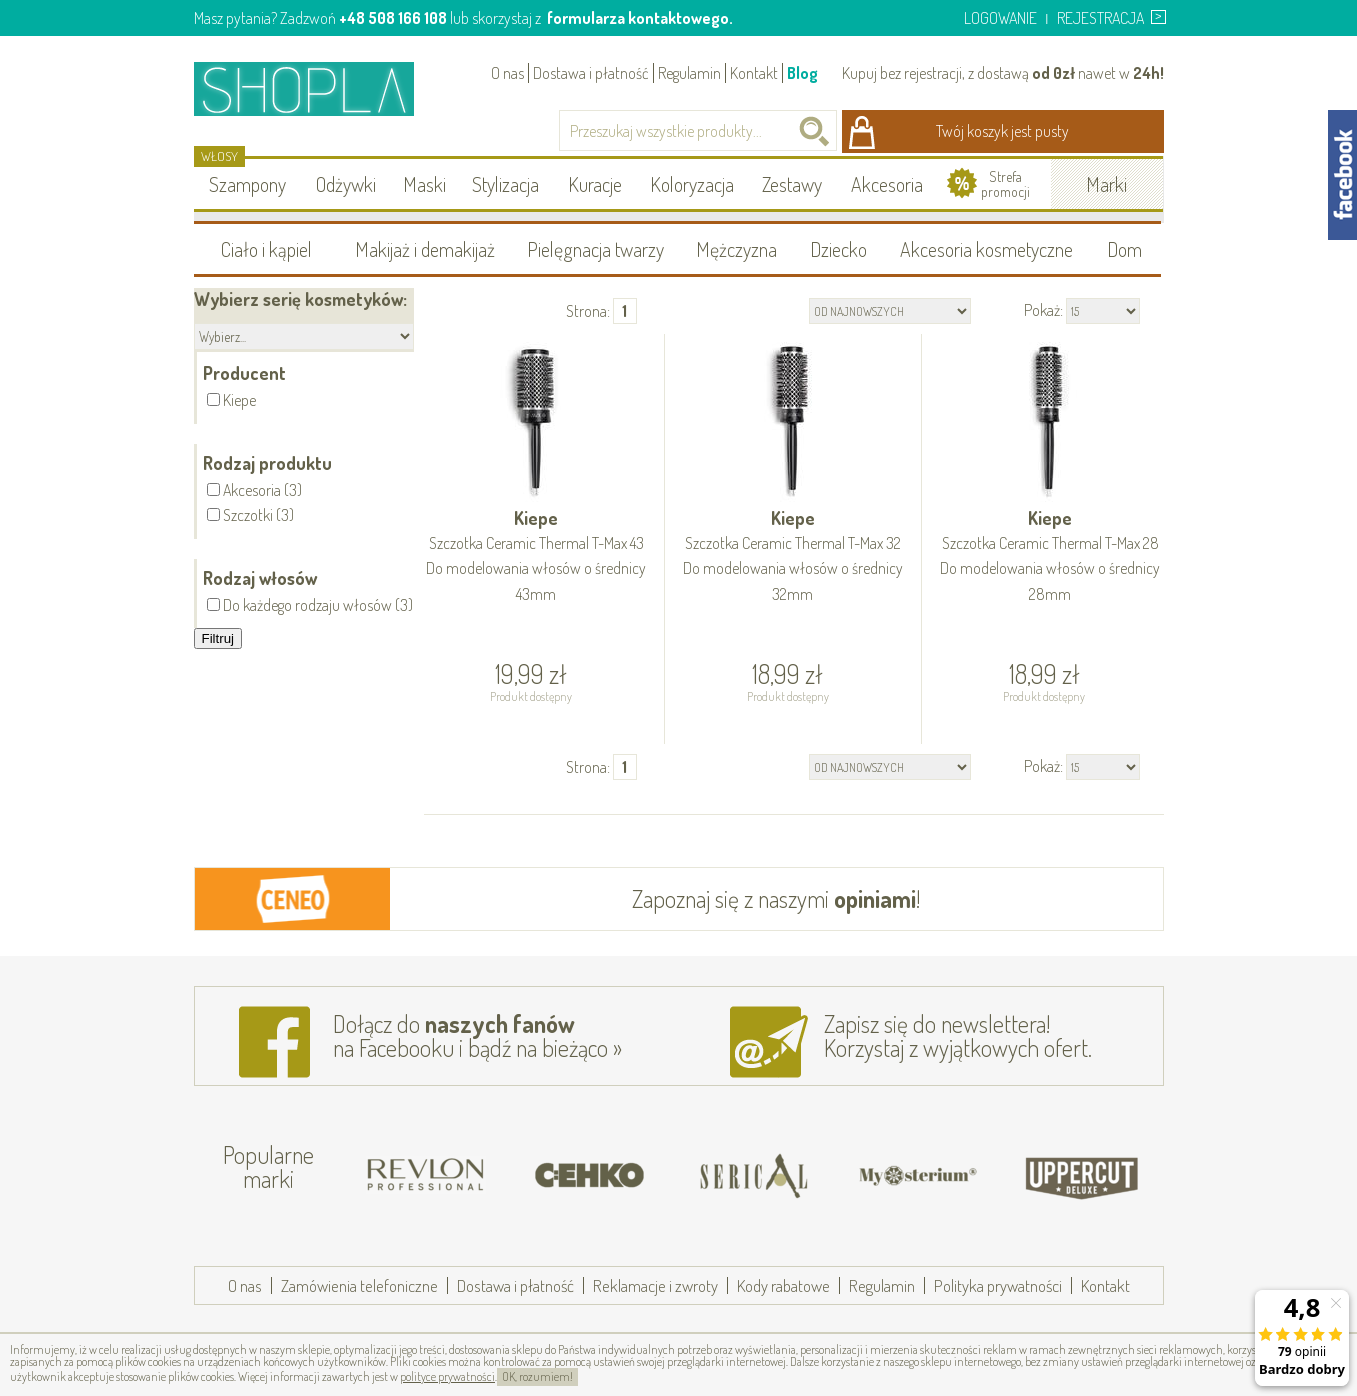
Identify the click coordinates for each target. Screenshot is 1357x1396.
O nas (507, 73)
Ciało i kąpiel (266, 249)
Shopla (317, 88)
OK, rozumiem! (537, 1376)
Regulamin (689, 73)
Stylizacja (505, 184)
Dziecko (838, 249)
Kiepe (537, 557)
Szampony (247, 184)
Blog (802, 73)
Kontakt (754, 73)
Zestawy (792, 184)
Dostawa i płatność (591, 73)
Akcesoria (887, 184)
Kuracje (595, 184)
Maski (424, 184)
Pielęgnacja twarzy (595, 249)
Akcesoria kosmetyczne (986, 249)
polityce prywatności (447, 1376)
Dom (1124, 249)
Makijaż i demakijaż (425, 249)
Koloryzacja (692, 184)
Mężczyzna (736, 249)
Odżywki (346, 184)
